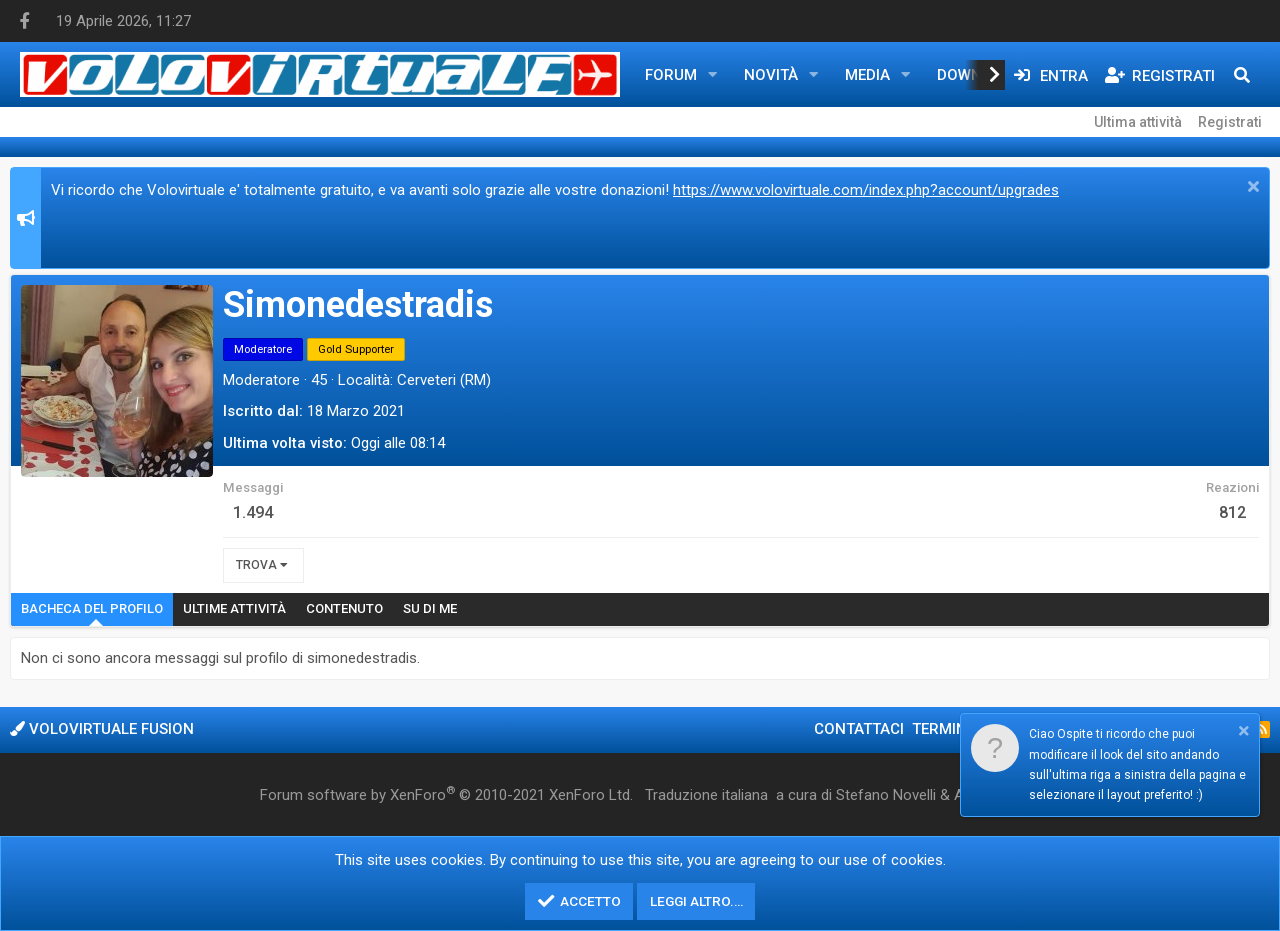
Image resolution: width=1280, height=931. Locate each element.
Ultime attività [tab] (234, 608)
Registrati (1230, 122)
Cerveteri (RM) (444, 380)
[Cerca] (1242, 75)
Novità (771, 75)
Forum (671, 75)
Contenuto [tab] (344, 608)
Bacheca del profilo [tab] (92, 608)
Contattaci (859, 729)
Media (867, 75)
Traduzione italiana (706, 795)
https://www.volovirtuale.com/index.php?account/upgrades (866, 190)
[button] (713, 75)
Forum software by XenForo (446, 794)
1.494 (253, 512)
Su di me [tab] (430, 608)
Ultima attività (1138, 122)
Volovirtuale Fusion (102, 729)
